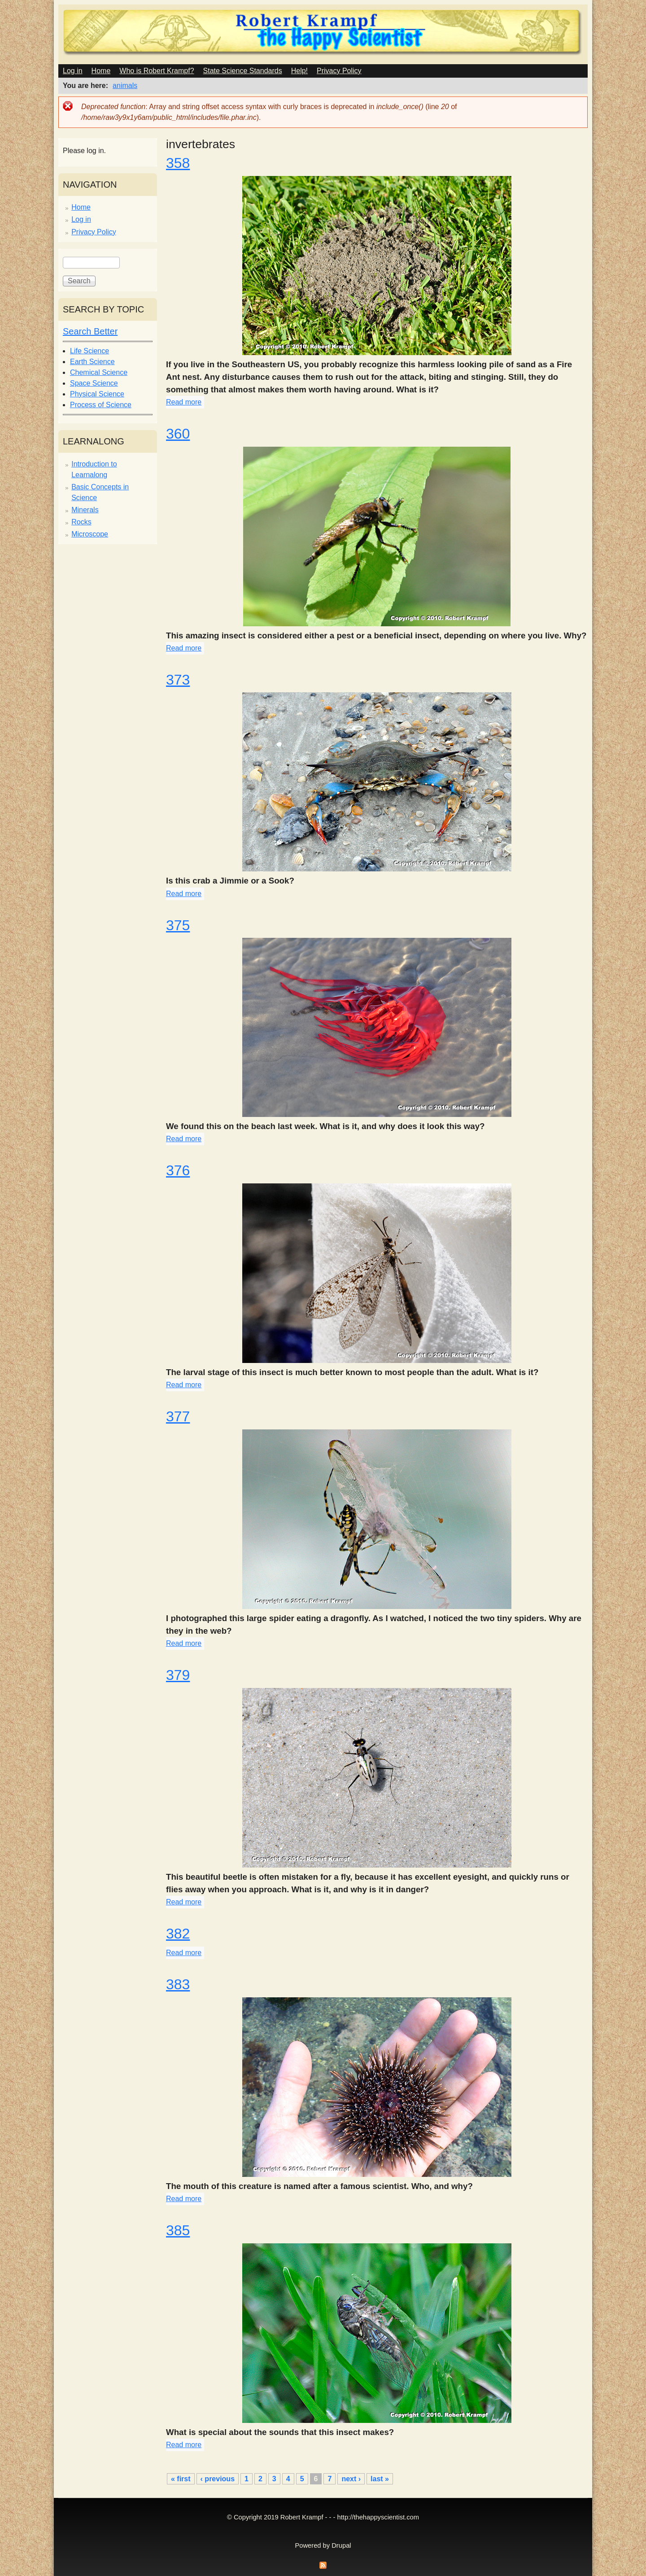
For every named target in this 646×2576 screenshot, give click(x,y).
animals (125, 85)
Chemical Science (98, 372)
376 (178, 1170)
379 (178, 1675)
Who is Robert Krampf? (156, 71)
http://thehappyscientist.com (378, 2517)
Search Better (90, 331)
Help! (299, 71)
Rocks (81, 522)
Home (101, 71)
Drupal (341, 2545)
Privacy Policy (339, 71)
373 (178, 680)
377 (178, 1416)
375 (178, 925)
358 (178, 163)
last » (380, 2479)
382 (178, 1933)
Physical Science (97, 394)
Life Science (89, 351)
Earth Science (92, 361)
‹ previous (218, 2479)
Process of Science (100, 405)
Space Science (94, 383)
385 (178, 2230)
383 (178, 1984)
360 (178, 434)
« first (181, 2479)
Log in (73, 71)
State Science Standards (242, 71)
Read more (183, 402)
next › (351, 2479)
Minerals (84, 510)
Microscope (89, 534)
